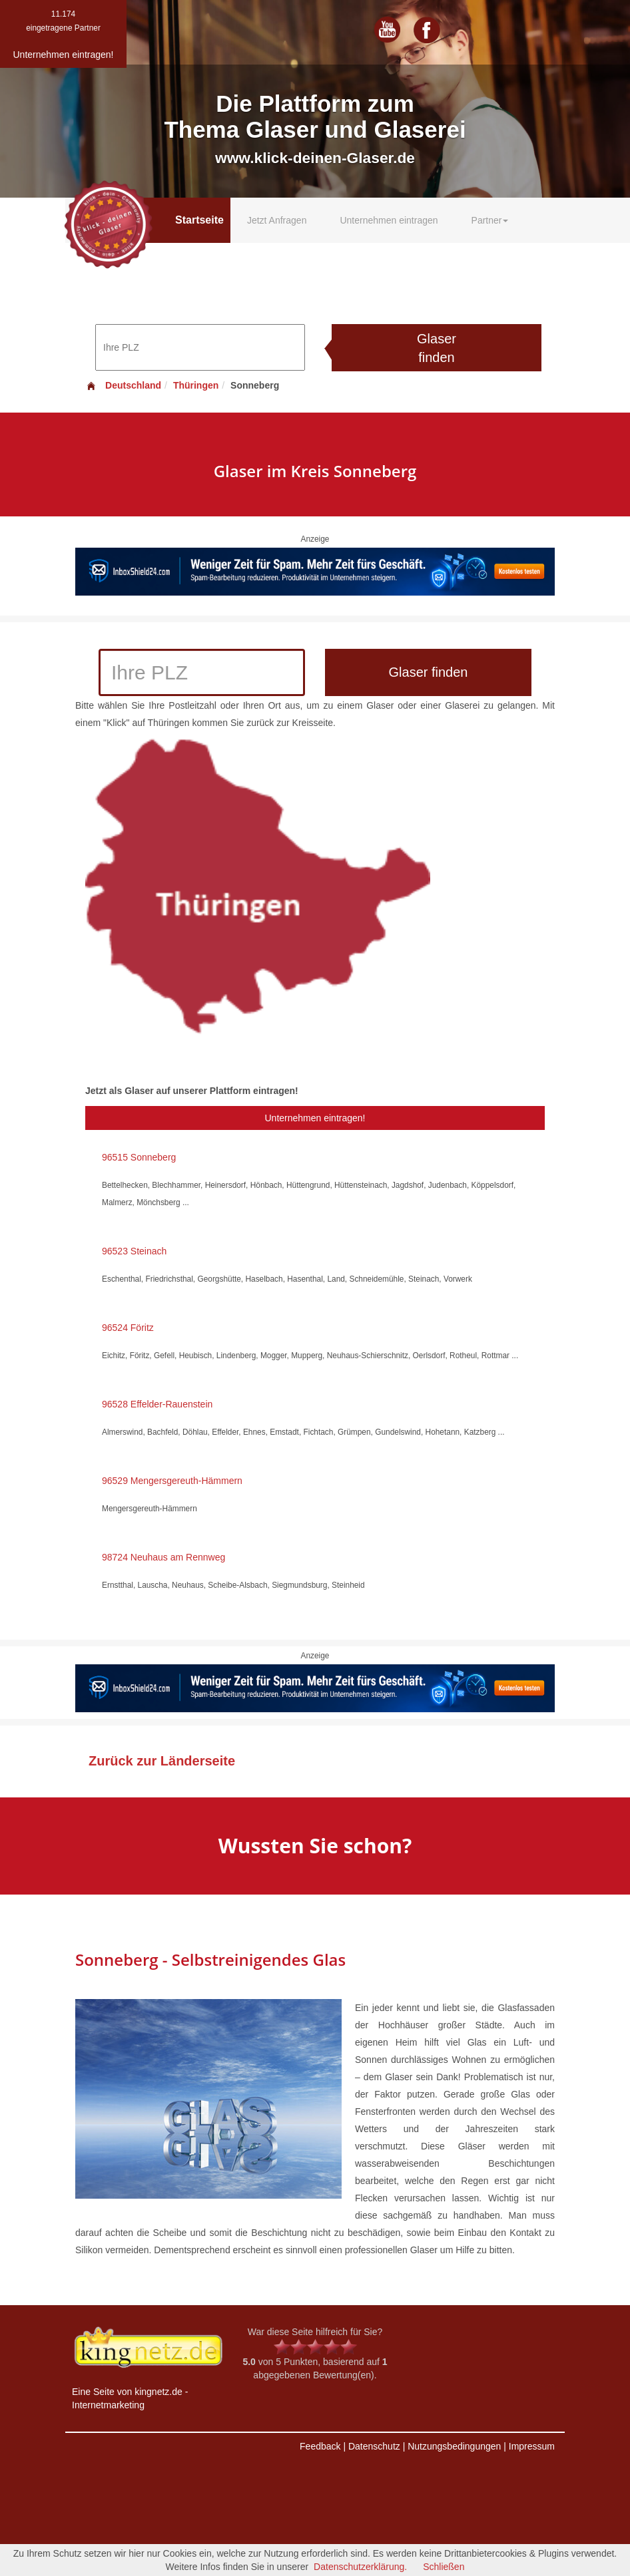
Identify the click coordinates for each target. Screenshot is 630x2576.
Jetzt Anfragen (277, 220)
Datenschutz (374, 2446)
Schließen (443, 2566)
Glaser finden (436, 348)
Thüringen (195, 385)
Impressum (532, 2446)
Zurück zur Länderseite (162, 1760)
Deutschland (123, 385)
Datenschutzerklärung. (360, 2566)
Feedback (320, 2446)
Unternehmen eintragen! (315, 1118)
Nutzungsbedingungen (454, 2446)
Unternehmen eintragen (389, 220)
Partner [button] (490, 220)
